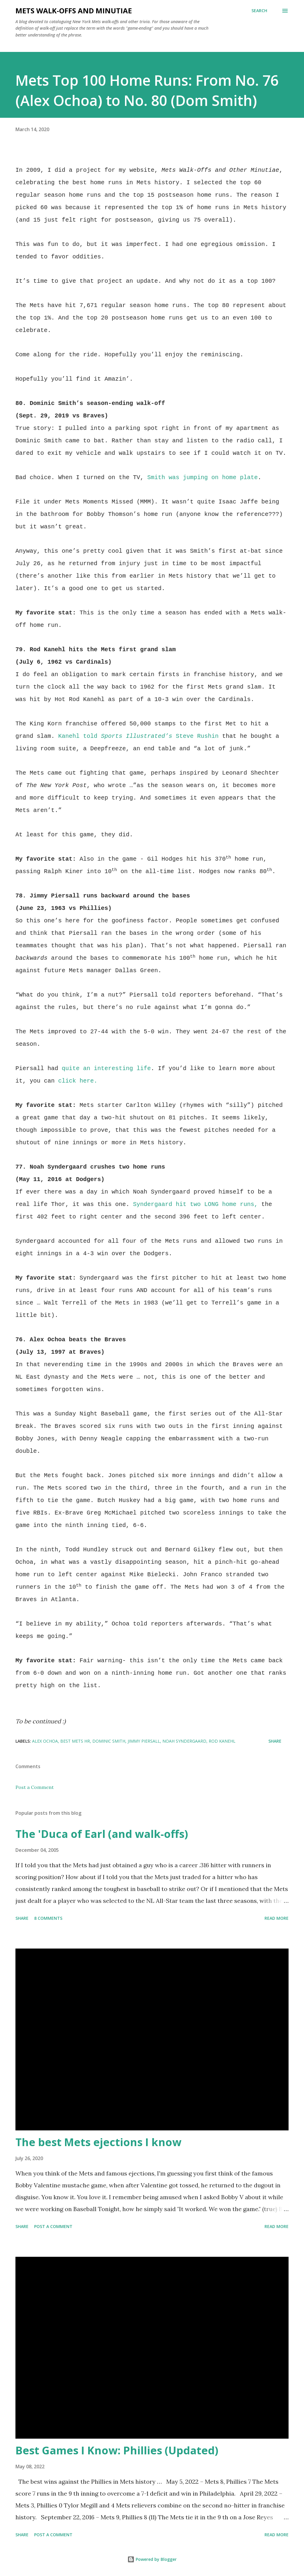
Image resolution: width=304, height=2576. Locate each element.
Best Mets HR (75, 1741)
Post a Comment (34, 1787)
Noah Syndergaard (184, 1741)
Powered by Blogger (152, 2559)
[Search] (259, 10)
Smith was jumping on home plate (202, 477)
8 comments (48, 1918)
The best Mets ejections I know (98, 2142)
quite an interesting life (106, 1068)
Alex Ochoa (45, 1741)
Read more (277, 1918)
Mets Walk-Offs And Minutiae (73, 10)
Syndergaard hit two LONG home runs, (195, 1204)
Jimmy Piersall (144, 1741)
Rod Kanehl (222, 1741)
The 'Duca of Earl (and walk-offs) (101, 1834)
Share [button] (274, 1741)
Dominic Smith (108, 1741)
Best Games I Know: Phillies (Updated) (116, 2450)
